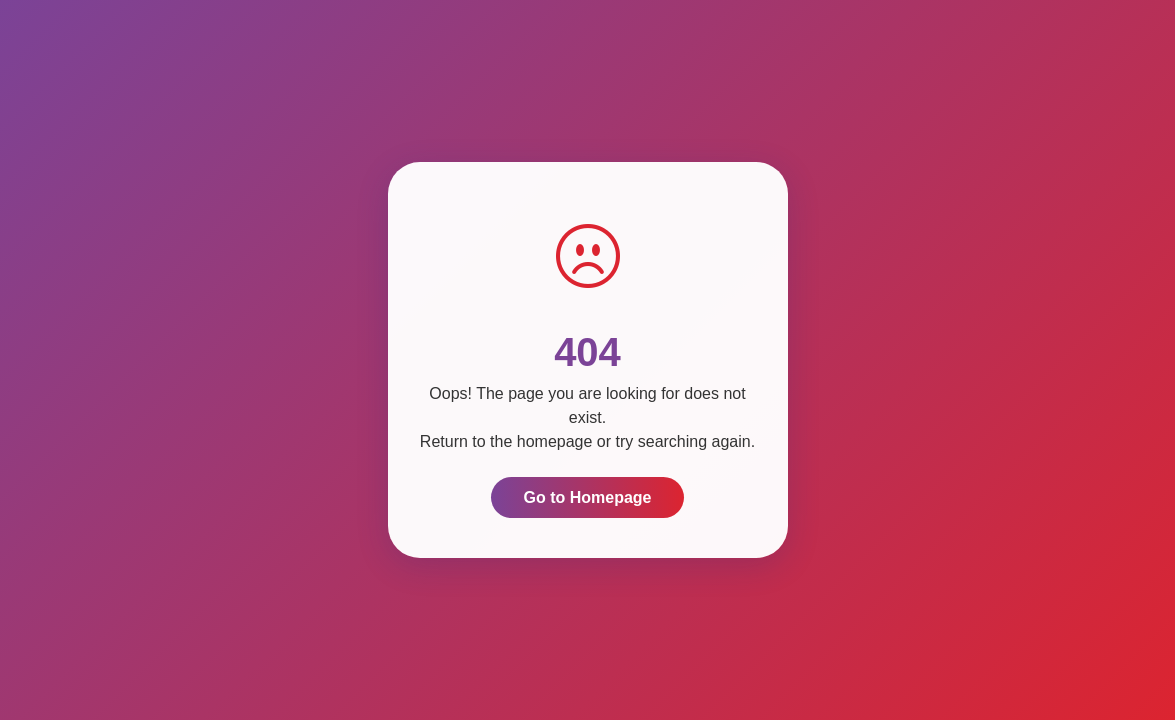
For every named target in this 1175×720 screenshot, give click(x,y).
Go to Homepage (587, 497)
